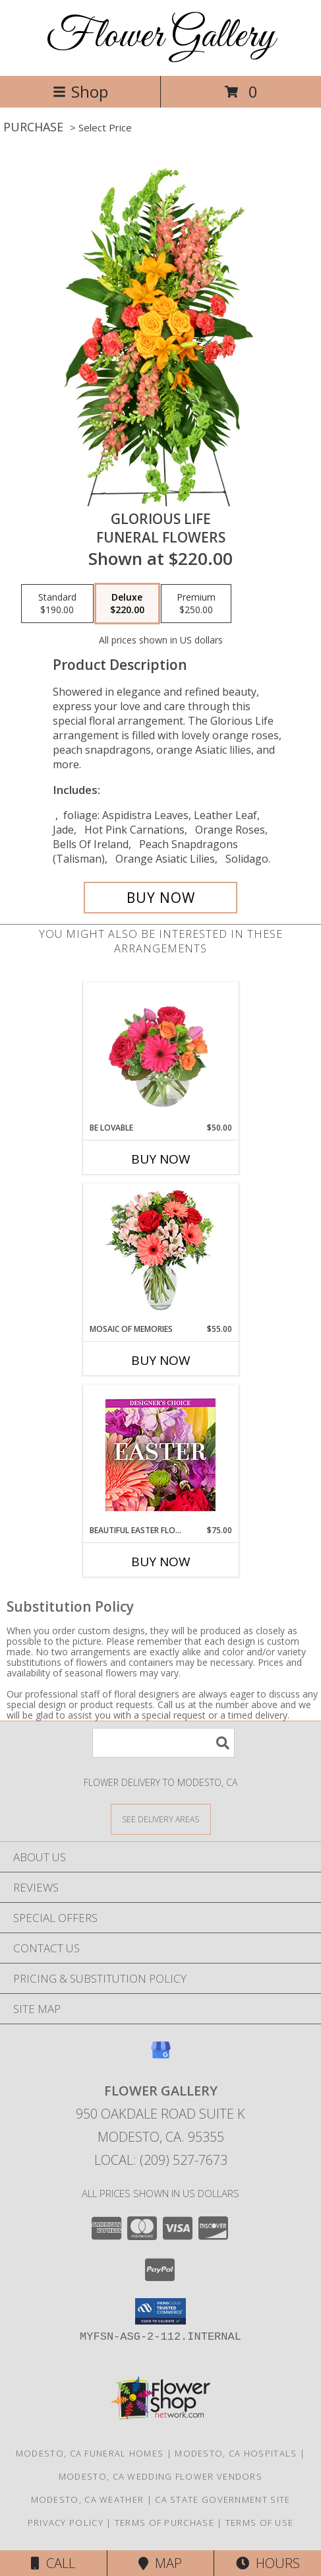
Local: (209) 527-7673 (160, 2160)
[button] (160, 2311)
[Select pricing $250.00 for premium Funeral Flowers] (196, 604)
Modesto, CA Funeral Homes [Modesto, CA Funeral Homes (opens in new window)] (90, 2453)
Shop (80, 91)
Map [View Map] (160, 2563)
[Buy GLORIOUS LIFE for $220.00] (161, 897)
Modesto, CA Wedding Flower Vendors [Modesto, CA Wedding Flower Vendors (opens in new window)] (160, 2476)
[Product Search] (163, 1743)
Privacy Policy (65, 2522)
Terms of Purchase (164, 2522)
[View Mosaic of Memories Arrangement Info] (160, 1254)
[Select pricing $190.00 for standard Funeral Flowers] (57, 604)
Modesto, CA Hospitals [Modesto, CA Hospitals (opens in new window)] (236, 2453)
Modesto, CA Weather (87, 2499)
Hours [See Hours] (268, 2563)
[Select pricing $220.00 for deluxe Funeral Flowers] (127, 604)
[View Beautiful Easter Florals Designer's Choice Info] (160, 1455)
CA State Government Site (222, 2499)
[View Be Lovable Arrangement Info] (160, 1052)
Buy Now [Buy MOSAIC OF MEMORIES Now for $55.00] (160, 1360)
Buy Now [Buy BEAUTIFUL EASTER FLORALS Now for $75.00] (160, 1561)
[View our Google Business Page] (160, 2056)
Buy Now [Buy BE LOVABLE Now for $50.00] (160, 1159)
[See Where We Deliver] (161, 1818)
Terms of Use (259, 2522)
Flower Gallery (160, 36)
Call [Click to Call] (53, 2563)
